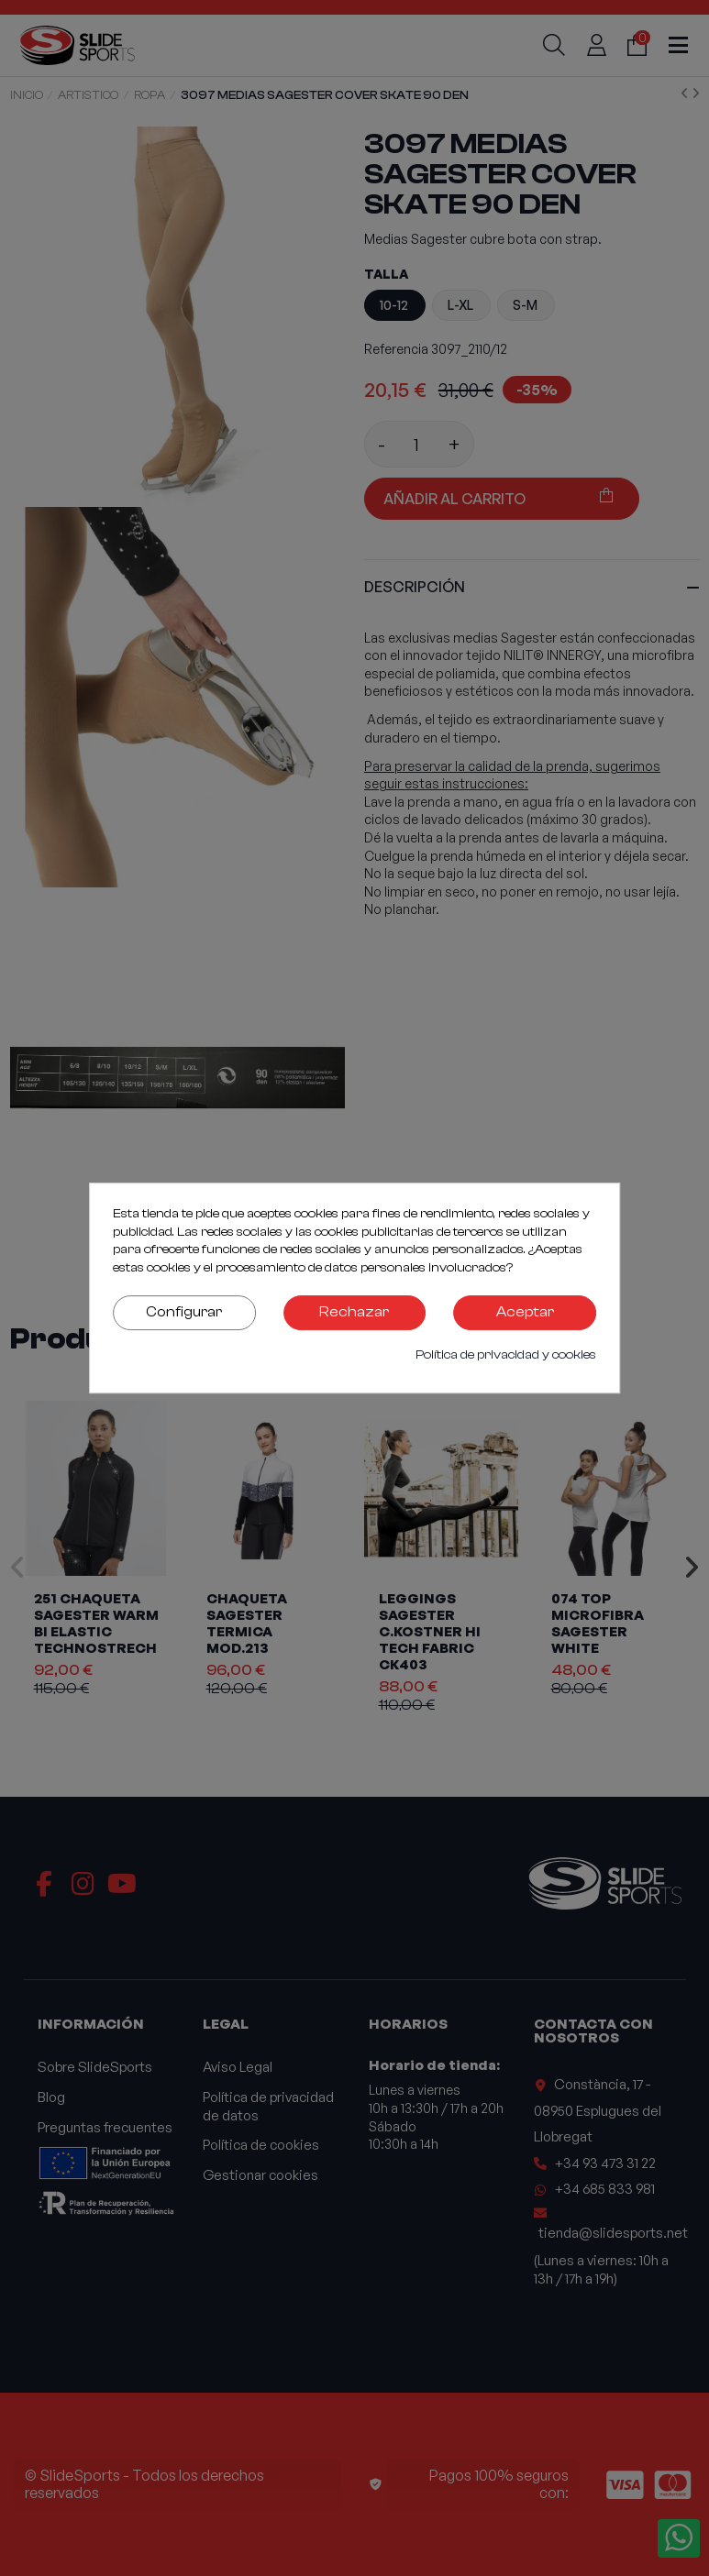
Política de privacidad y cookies (505, 1355)
